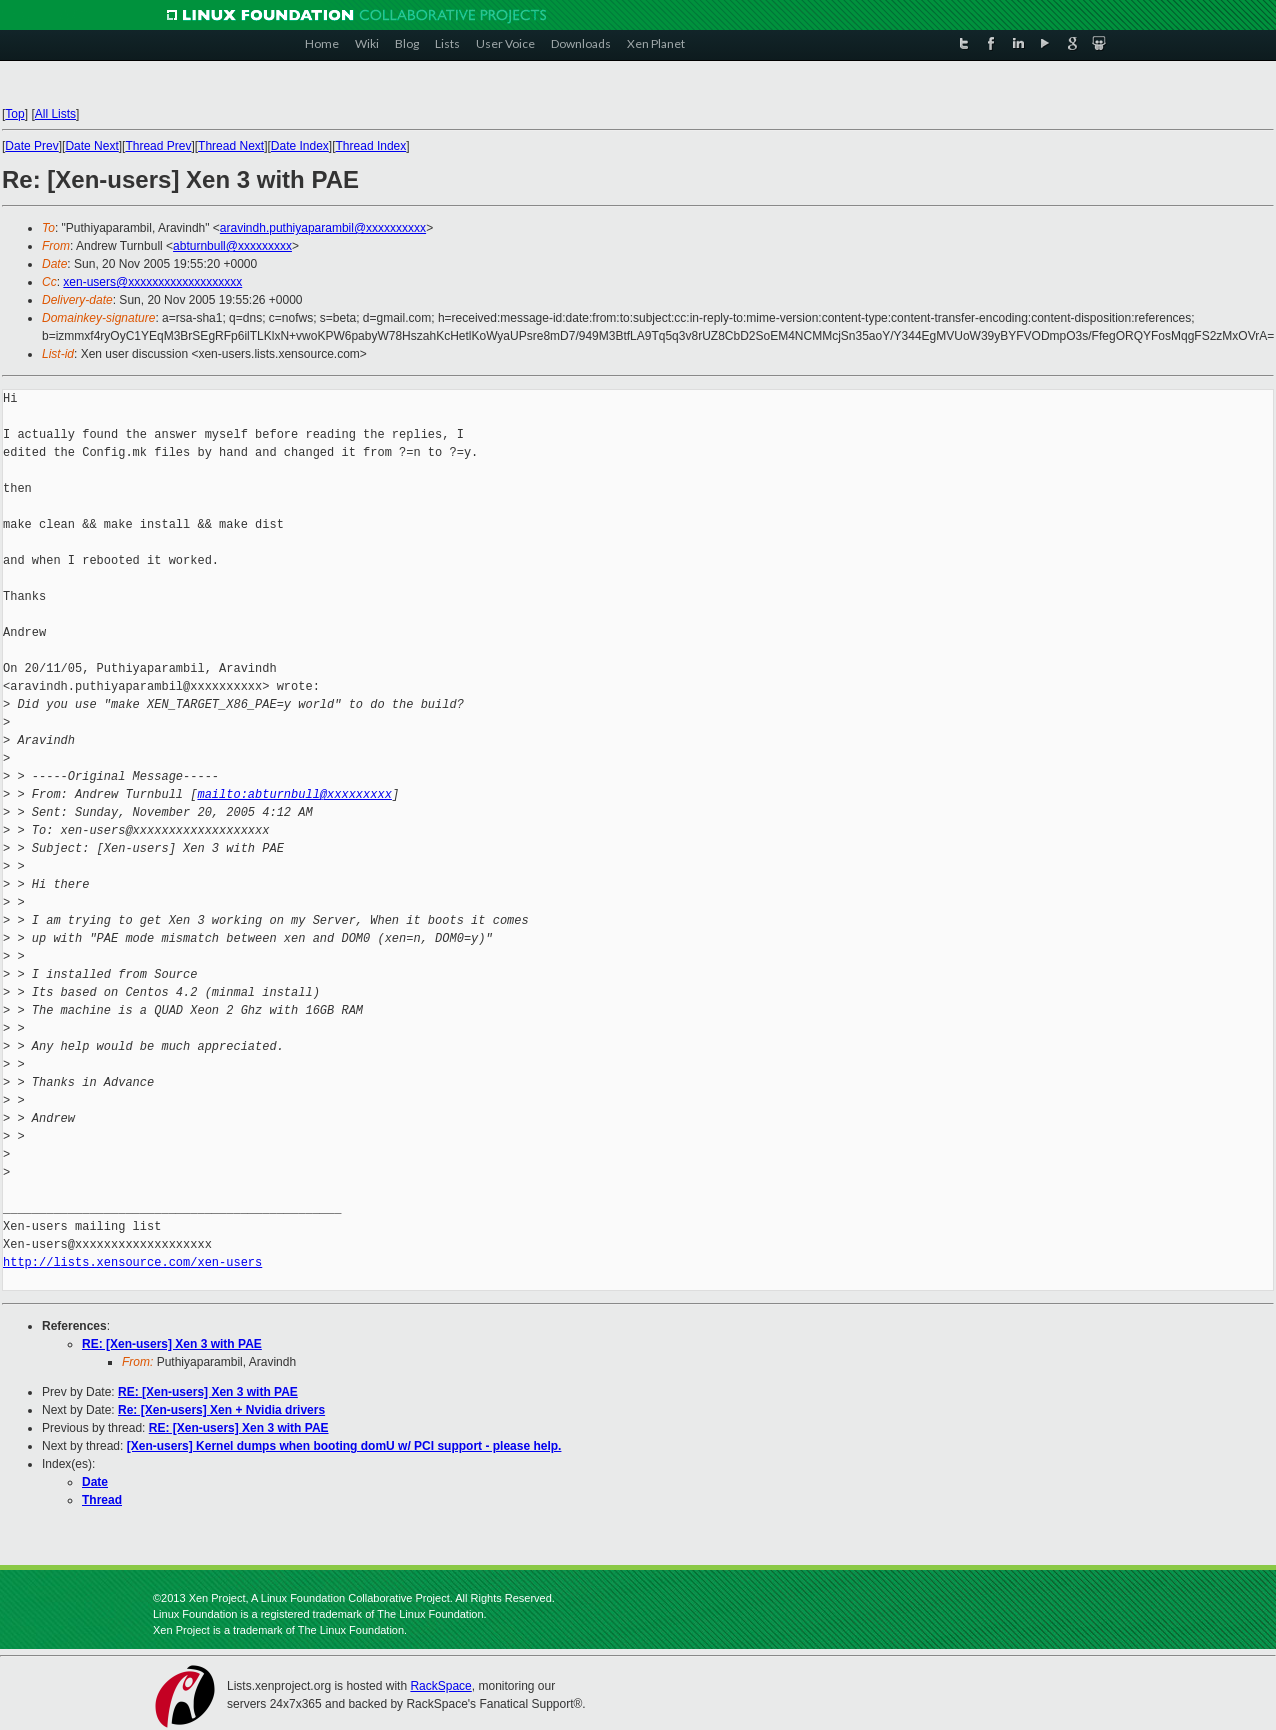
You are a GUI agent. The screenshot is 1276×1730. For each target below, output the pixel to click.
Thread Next (231, 146)
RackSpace (440, 1686)
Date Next (91, 146)
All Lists (55, 114)
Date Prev (31, 146)
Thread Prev (158, 146)
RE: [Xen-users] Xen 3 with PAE (172, 1344)
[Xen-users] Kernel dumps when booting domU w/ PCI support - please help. (344, 1446)
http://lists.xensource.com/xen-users (132, 1262)
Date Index (300, 146)
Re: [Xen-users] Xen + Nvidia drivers (221, 1410)
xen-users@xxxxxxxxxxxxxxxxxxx (152, 282)
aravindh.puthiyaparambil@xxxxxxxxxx (323, 228)
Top (14, 114)
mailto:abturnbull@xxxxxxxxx (294, 794)
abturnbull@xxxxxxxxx (232, 246)
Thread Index (371, 146)
